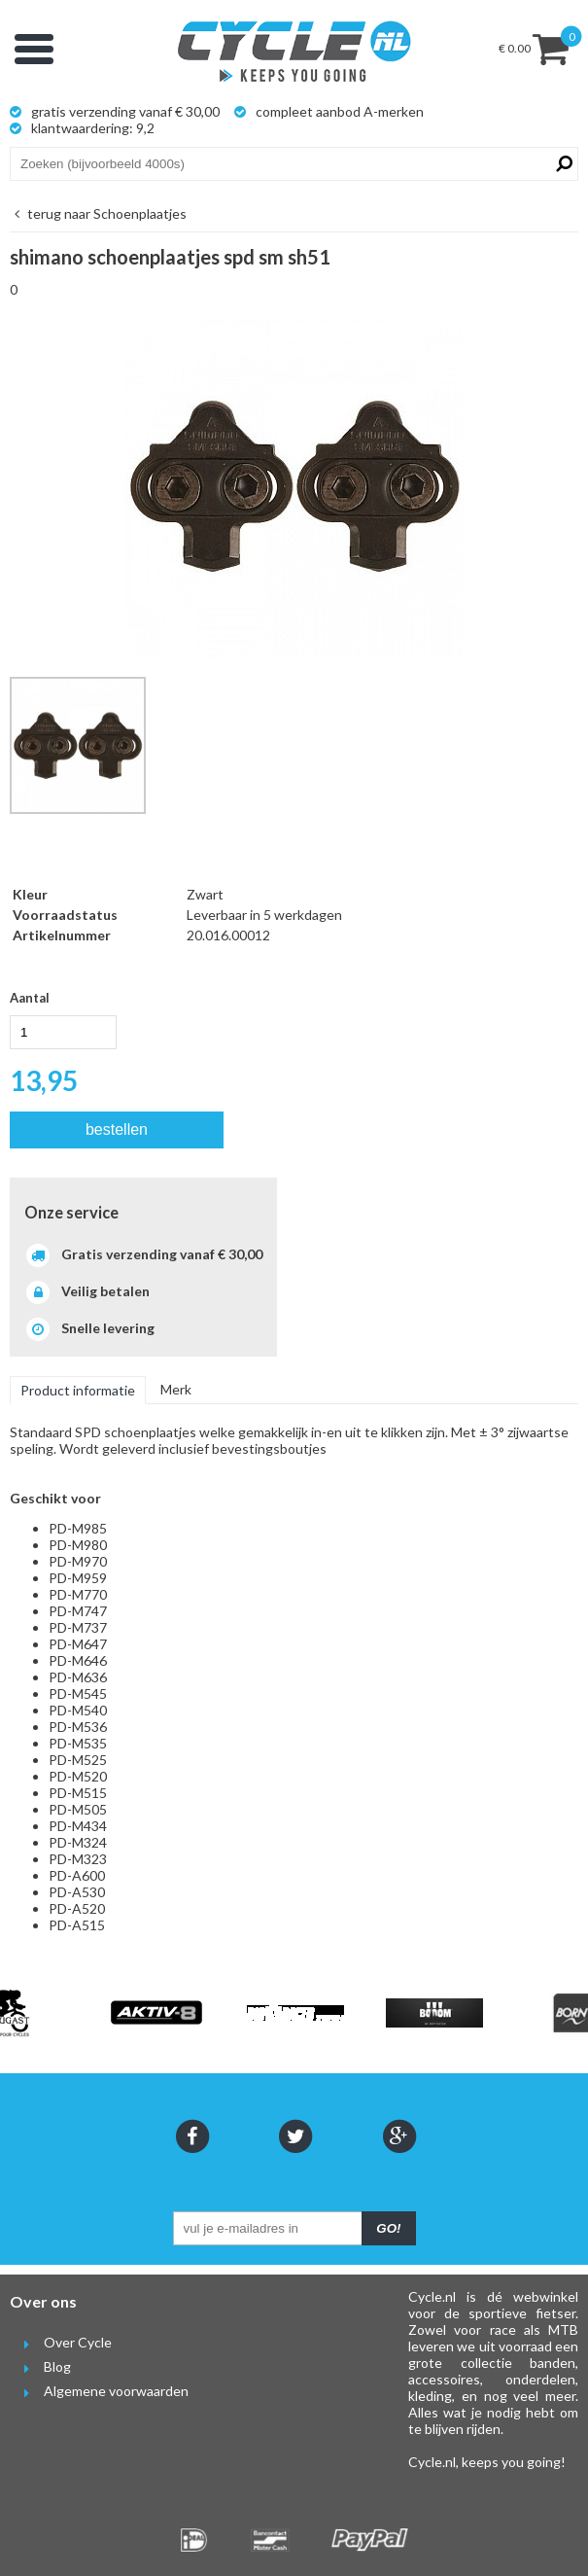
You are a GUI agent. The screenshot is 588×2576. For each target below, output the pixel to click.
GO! (388, 2228)
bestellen (117, 1129)
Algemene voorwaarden (99, 2390)
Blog (40, 2366)
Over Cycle (61, 2342)
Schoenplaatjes (98, 213)
